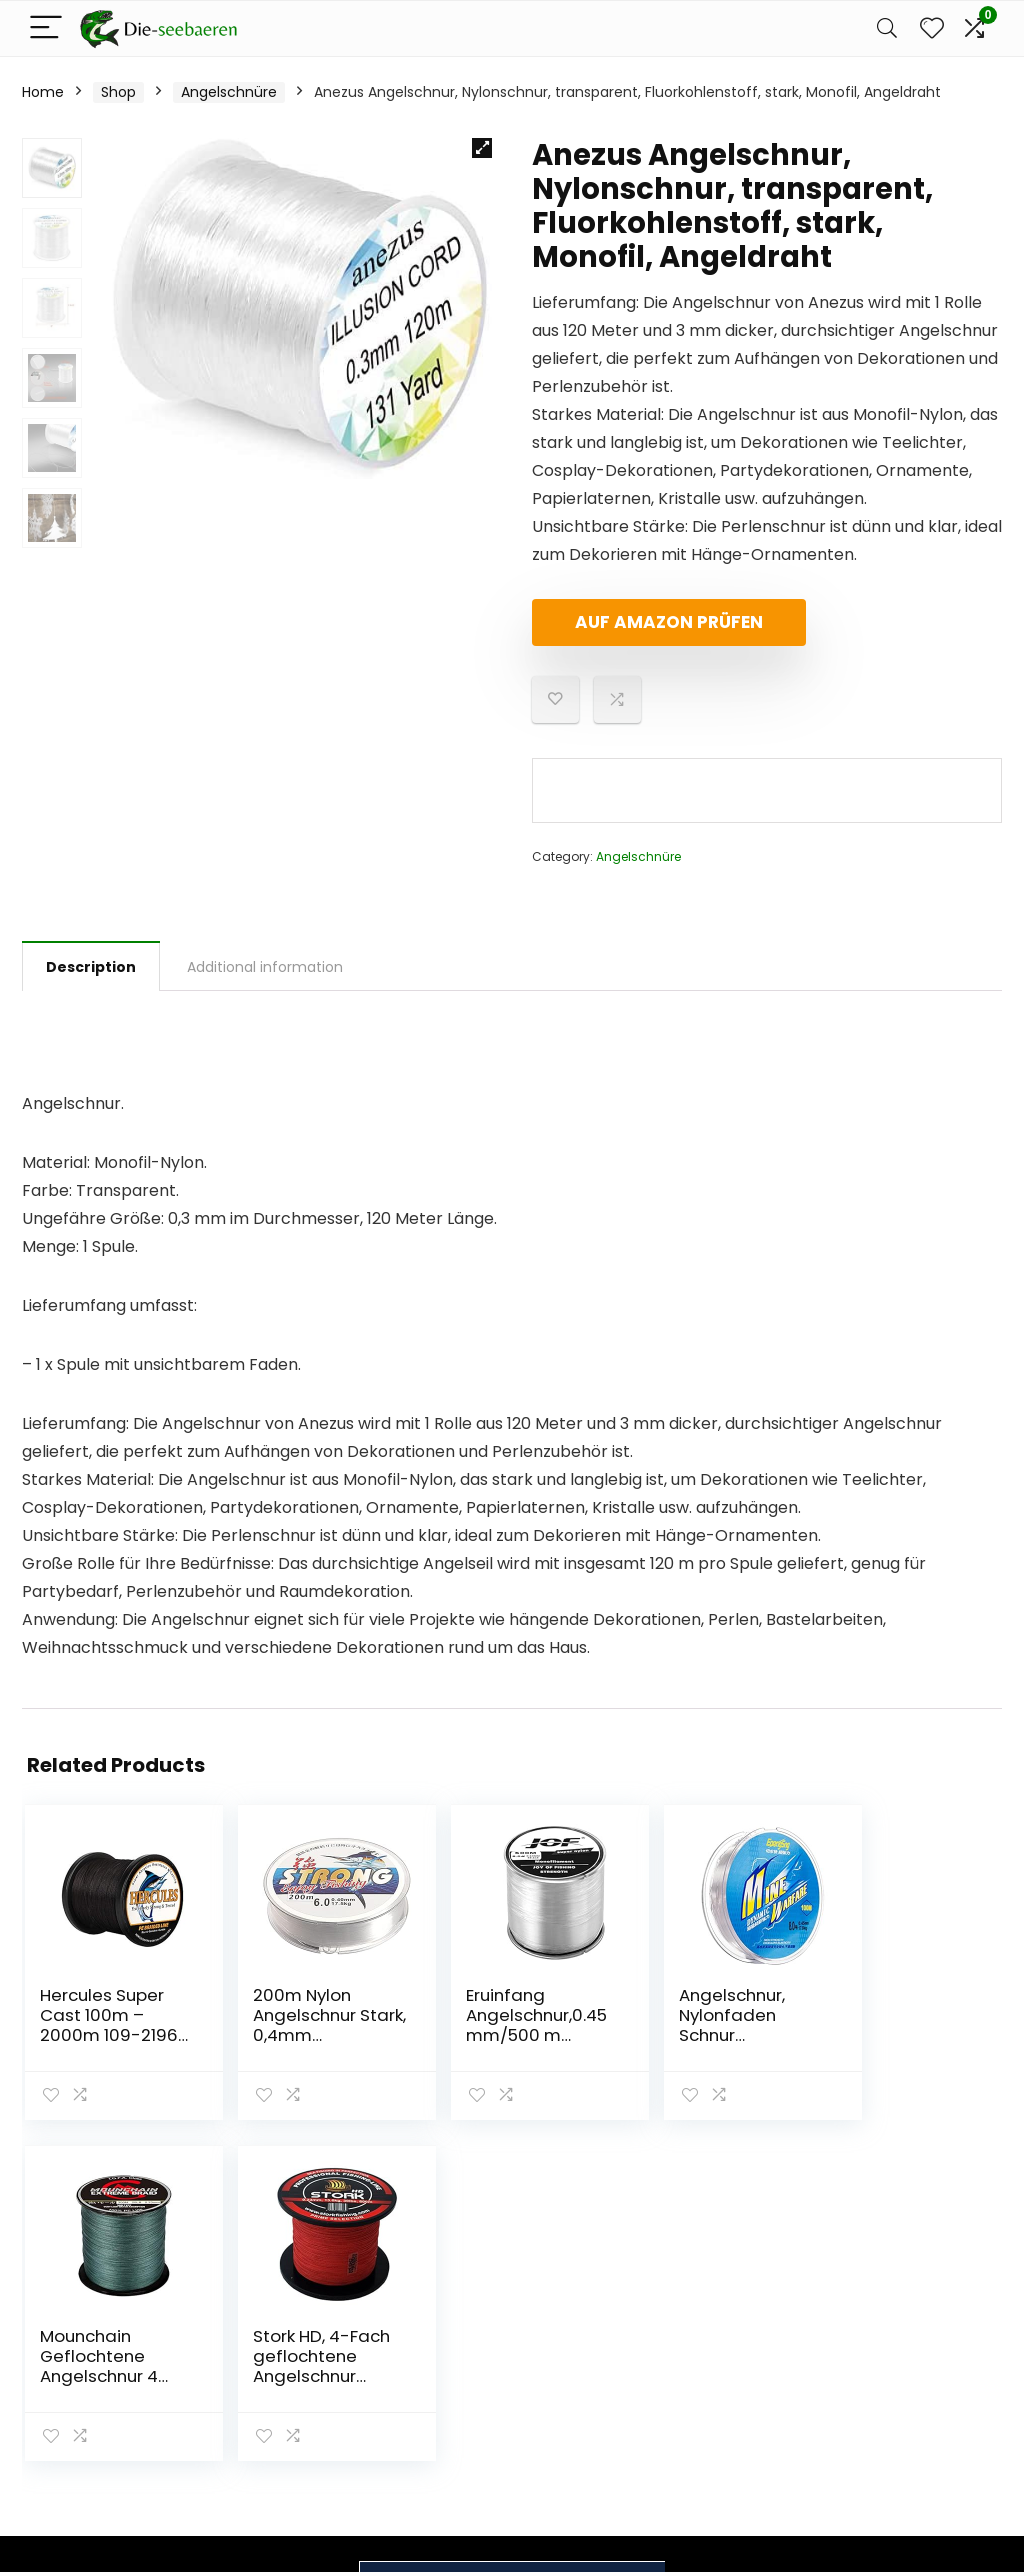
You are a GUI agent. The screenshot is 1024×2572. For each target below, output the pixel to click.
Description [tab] (91, 967)
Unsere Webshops (757, 2380)
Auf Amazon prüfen (647, 622)
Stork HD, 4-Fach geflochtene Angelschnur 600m (915, 2035)
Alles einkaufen (747, 2324)
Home (43, 92)
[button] (482, 148)
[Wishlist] (932, 28)
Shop (118, 92)
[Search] (887, 28)
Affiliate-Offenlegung (899, 2379)
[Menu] (46, 28)
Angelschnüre (229, 92)
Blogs (713, 2352)
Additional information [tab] (265, 967)
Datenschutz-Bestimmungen (908, 2305)
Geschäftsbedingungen (937, 2342)
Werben (722, 2408)
